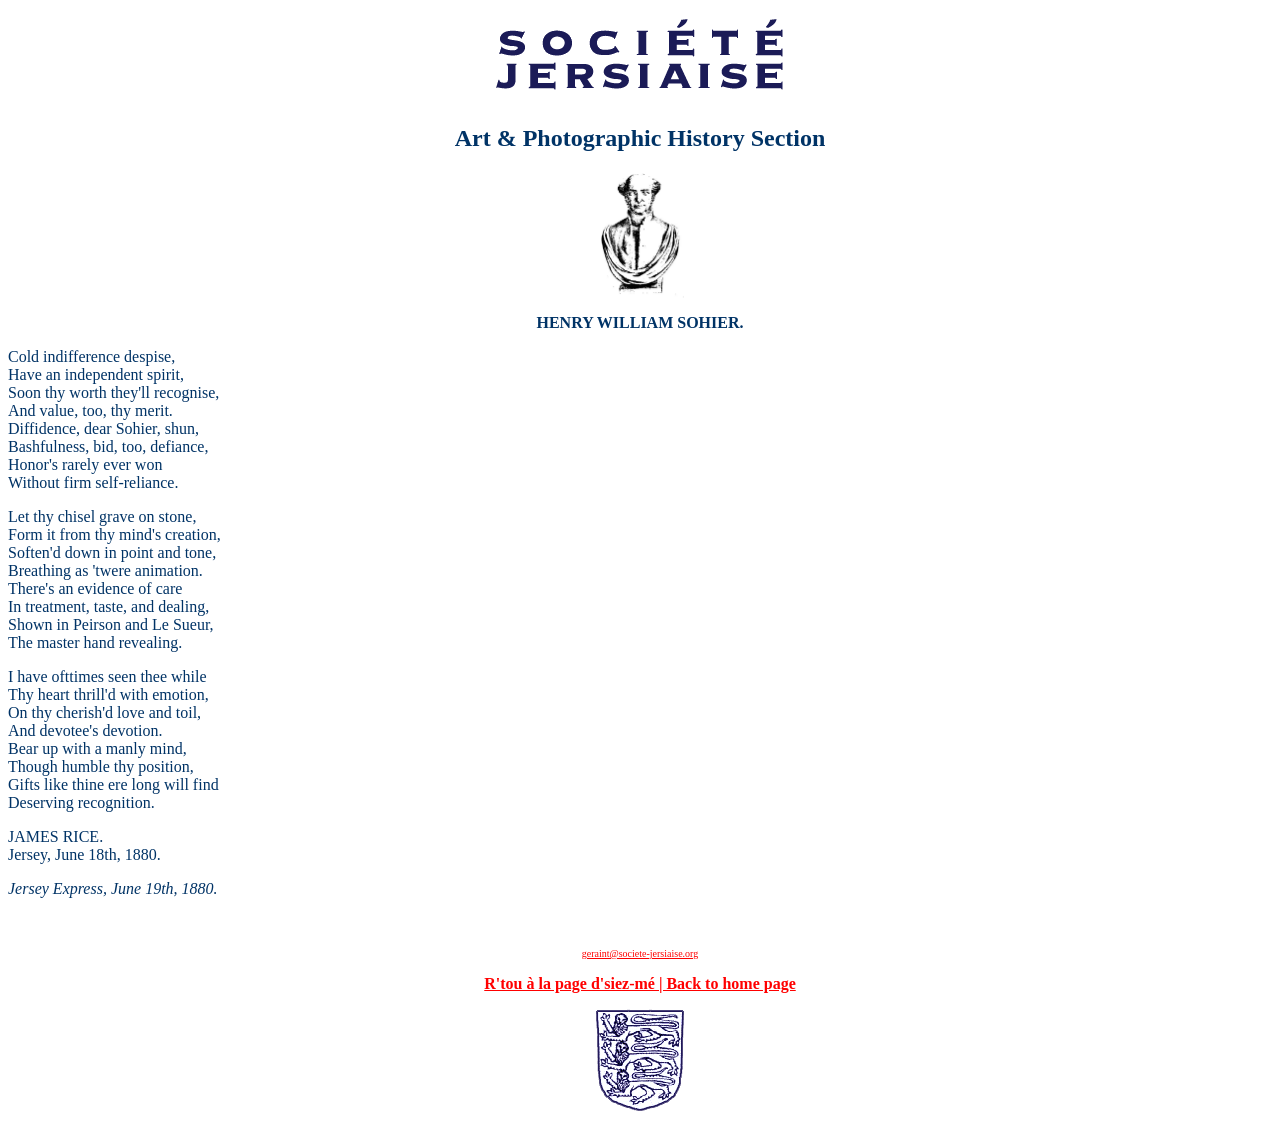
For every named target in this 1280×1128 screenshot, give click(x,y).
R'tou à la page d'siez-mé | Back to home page (640, 983)
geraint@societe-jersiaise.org (640, 953)
